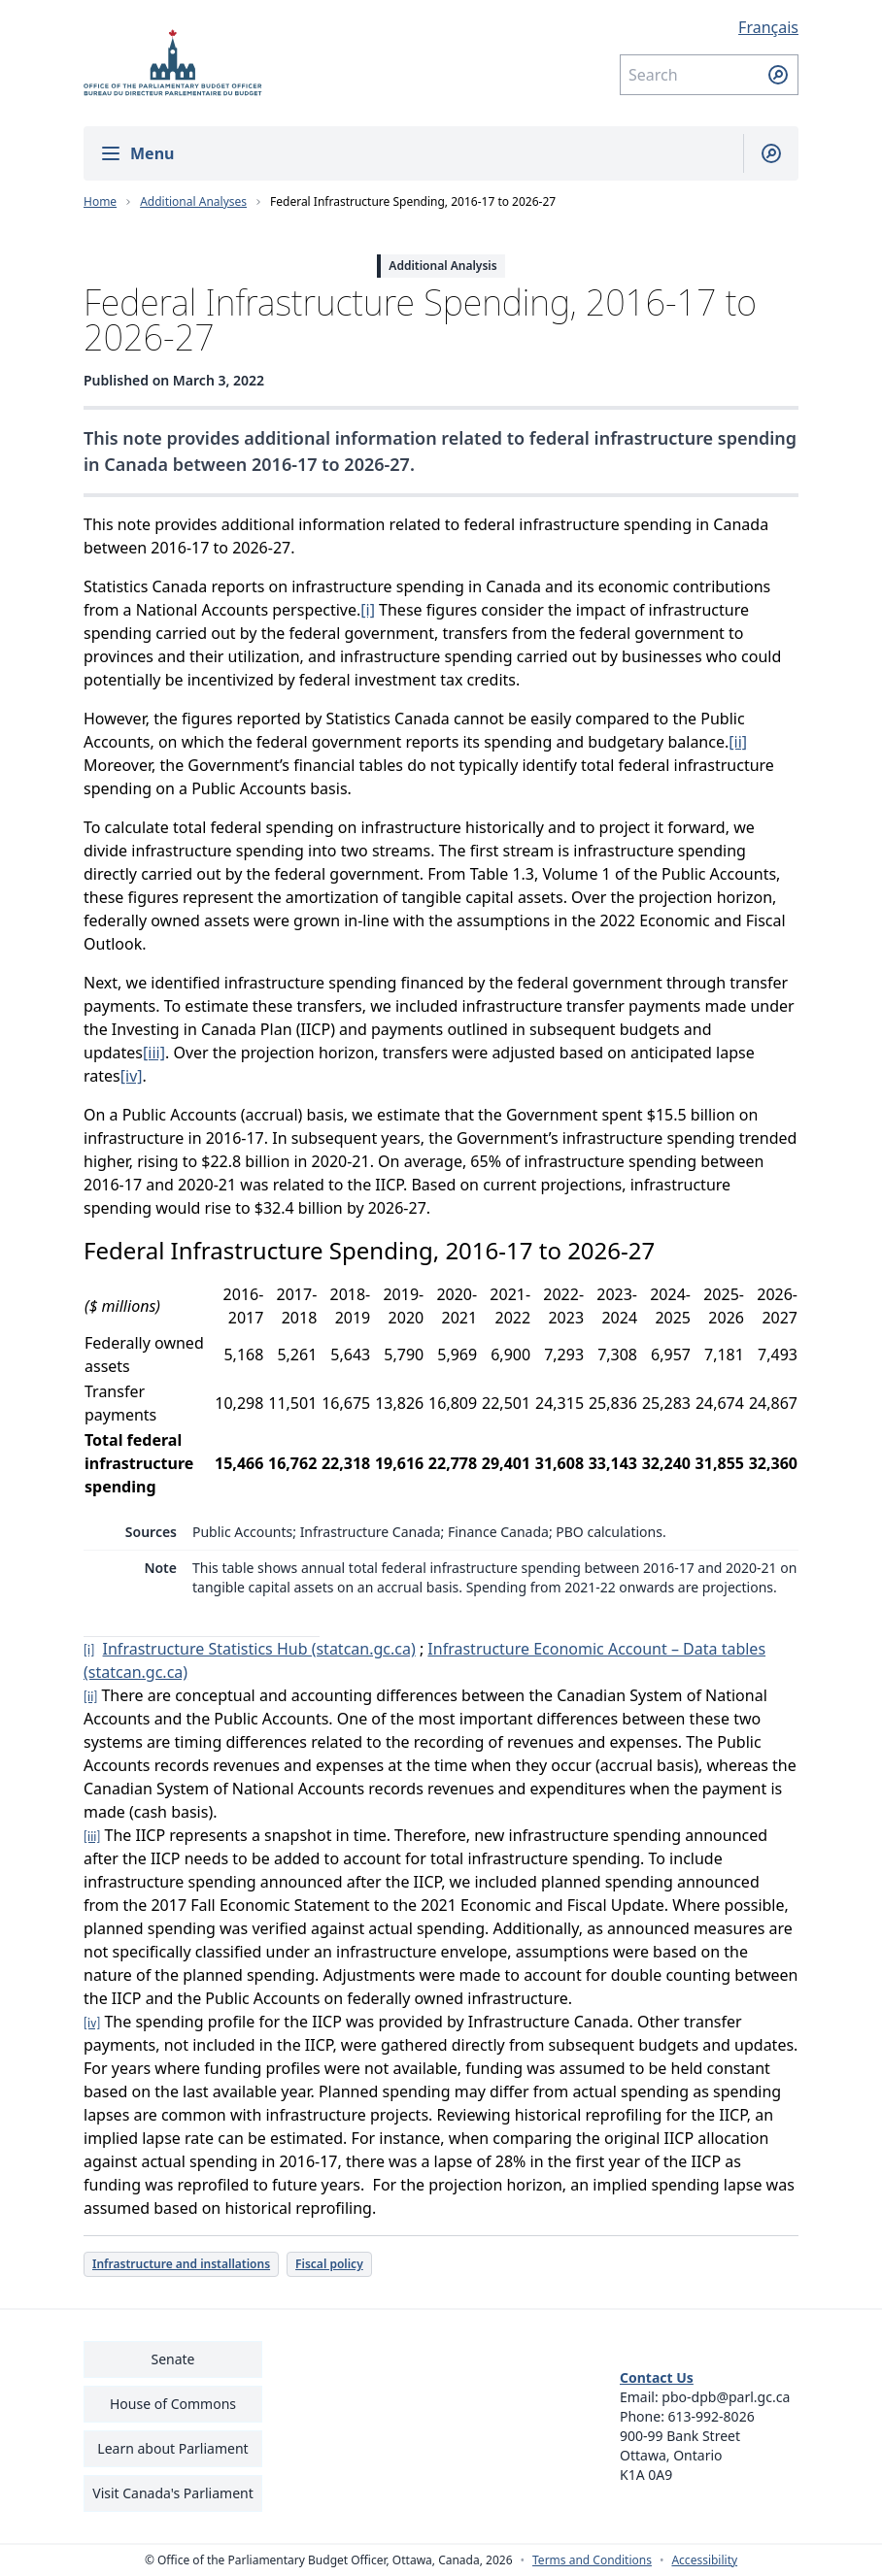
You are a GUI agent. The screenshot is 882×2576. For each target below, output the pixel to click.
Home (100, 201)
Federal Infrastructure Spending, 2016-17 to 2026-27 (413, 201)
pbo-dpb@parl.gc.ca (726, 2397)
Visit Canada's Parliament (173, 2493)
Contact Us (657, 2377)
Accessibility (704, 2560)
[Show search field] (763, 153)
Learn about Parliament (172, 2448)
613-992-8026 (711, 2416)
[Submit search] (778, 74)
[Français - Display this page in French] (709, 27)
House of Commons (173, 2403)
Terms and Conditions (592, 2560)
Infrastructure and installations (181, 2264)
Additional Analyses (193, 201)
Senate (172, 2359)
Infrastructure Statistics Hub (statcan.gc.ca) (259, 1648)
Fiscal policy (329, 2264)
